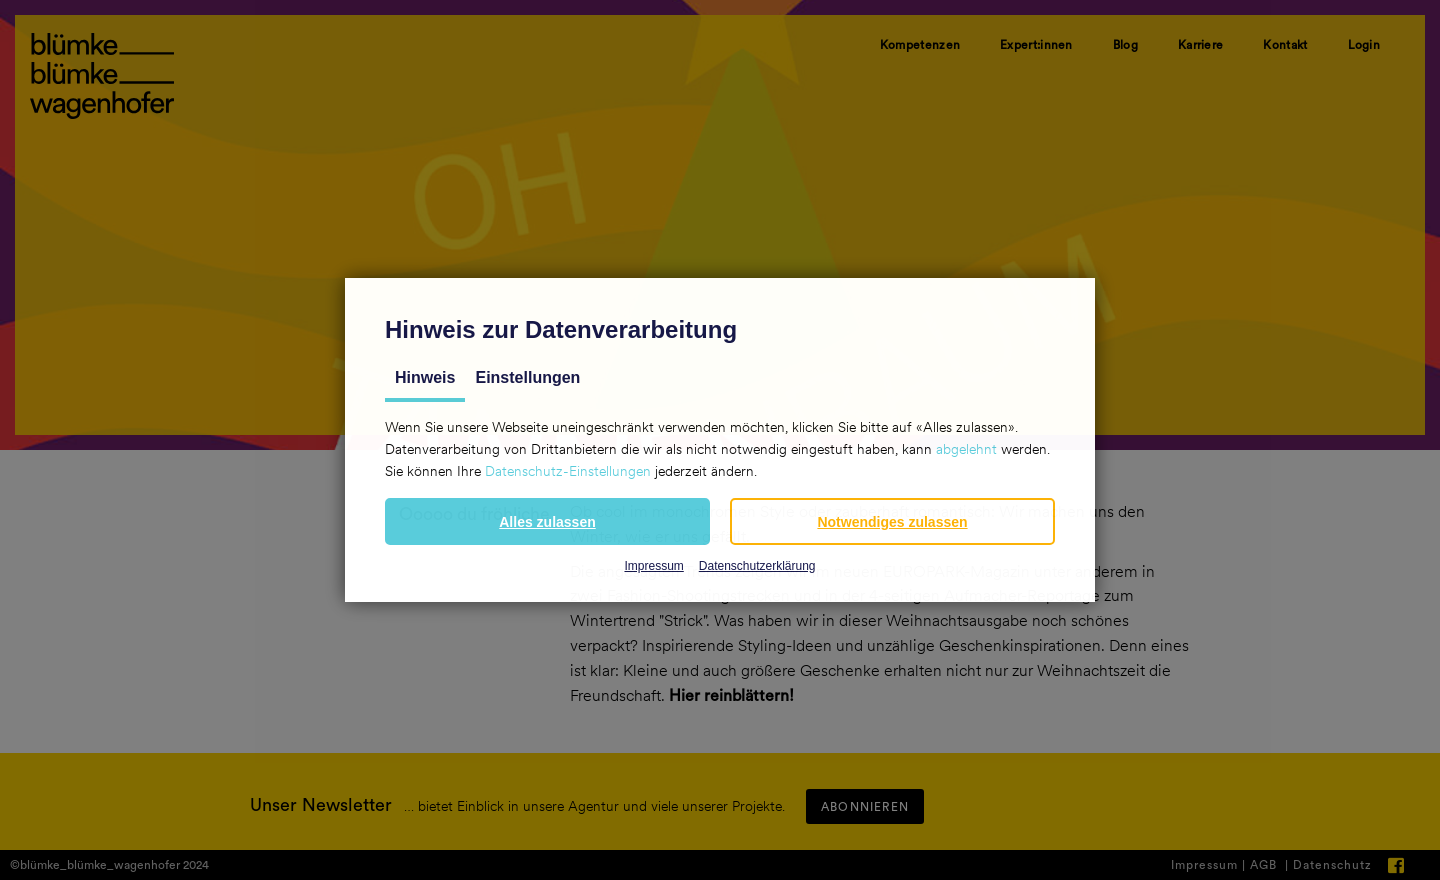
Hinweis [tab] (425, 377)
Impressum (653, 566)
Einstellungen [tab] (527, 377)
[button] (547, 521)
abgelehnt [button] (966, 449)
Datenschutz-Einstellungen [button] (568, 471)
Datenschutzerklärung (757, 566)
